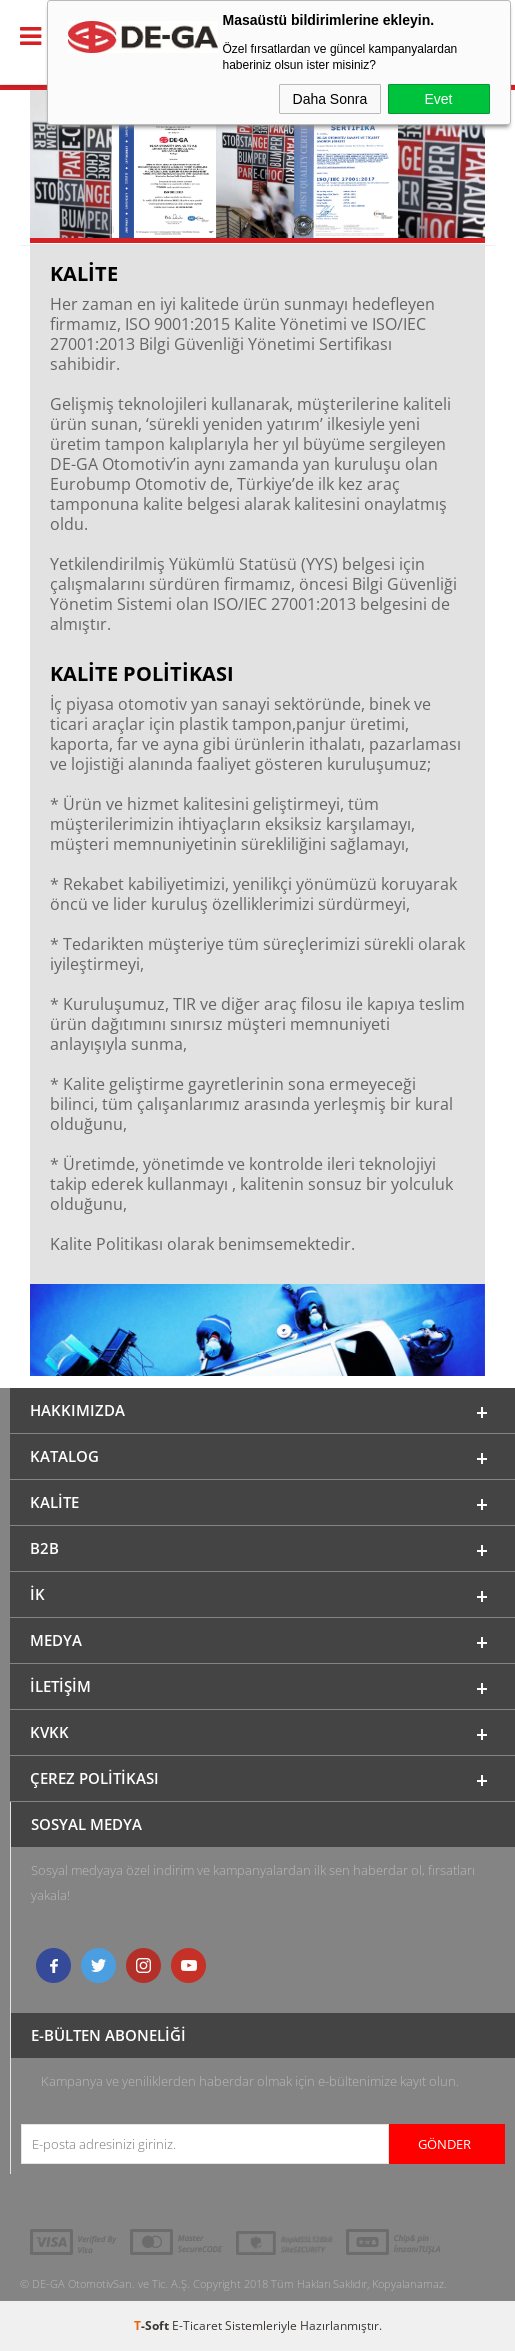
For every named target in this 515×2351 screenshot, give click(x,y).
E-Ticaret (197, 2325)
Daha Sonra (330, 99)
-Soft (153, 2325)
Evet (438, 99)
